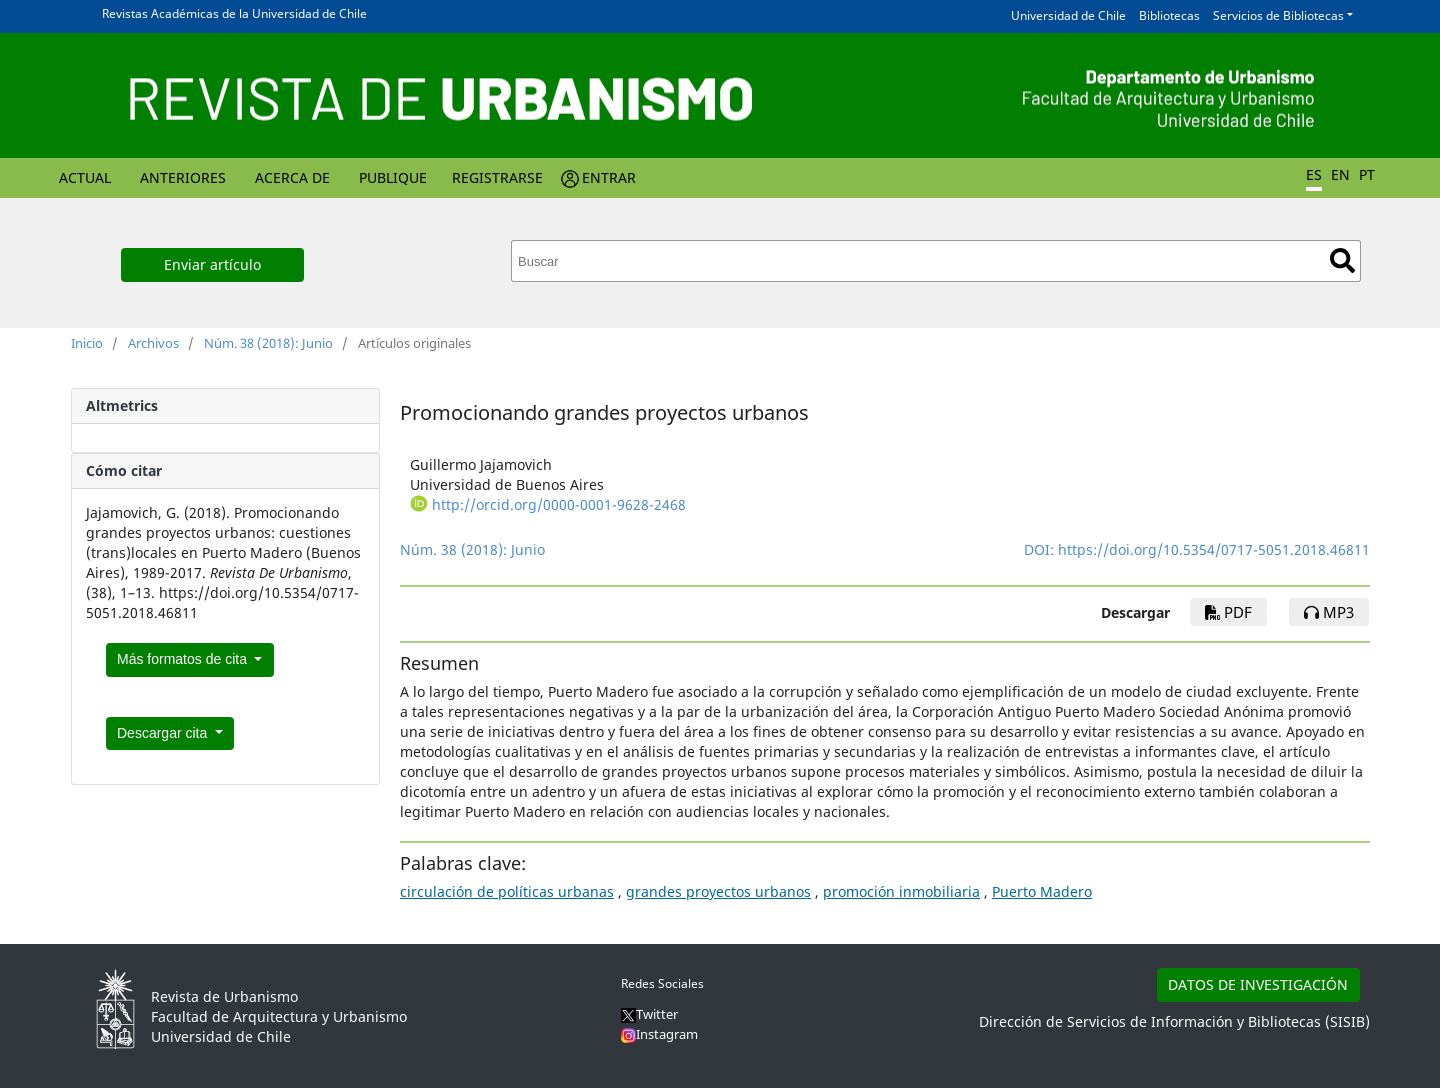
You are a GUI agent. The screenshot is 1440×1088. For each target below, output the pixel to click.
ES (1314, 174)
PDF (1228, 612)
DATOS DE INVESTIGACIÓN (1258, 984)
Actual (85, 177)
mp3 (1329, 612)
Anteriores (183, 177)
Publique (393, 177)
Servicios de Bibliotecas (1278, 15)
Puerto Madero (1042, 891)
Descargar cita (164, 733)
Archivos (153, 343)
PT (1367, 174)
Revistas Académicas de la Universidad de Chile (234, 13)
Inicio (87, 343)
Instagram (659, 1034)
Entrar (609, 177)
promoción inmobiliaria (901, 891)
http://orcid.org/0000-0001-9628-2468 (559, 504)
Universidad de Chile (1068, 15)
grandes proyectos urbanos (718, 891)
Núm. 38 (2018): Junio (268, 343)
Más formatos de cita (184, 659)
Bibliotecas (1169, 15)
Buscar (1342, 260)
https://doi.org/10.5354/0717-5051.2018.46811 (1214, 549)
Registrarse (497, 177)
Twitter (649, 1014)
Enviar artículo (212, 264)
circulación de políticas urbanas (507, 891)
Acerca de (292, 177)
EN (1340, 174)
